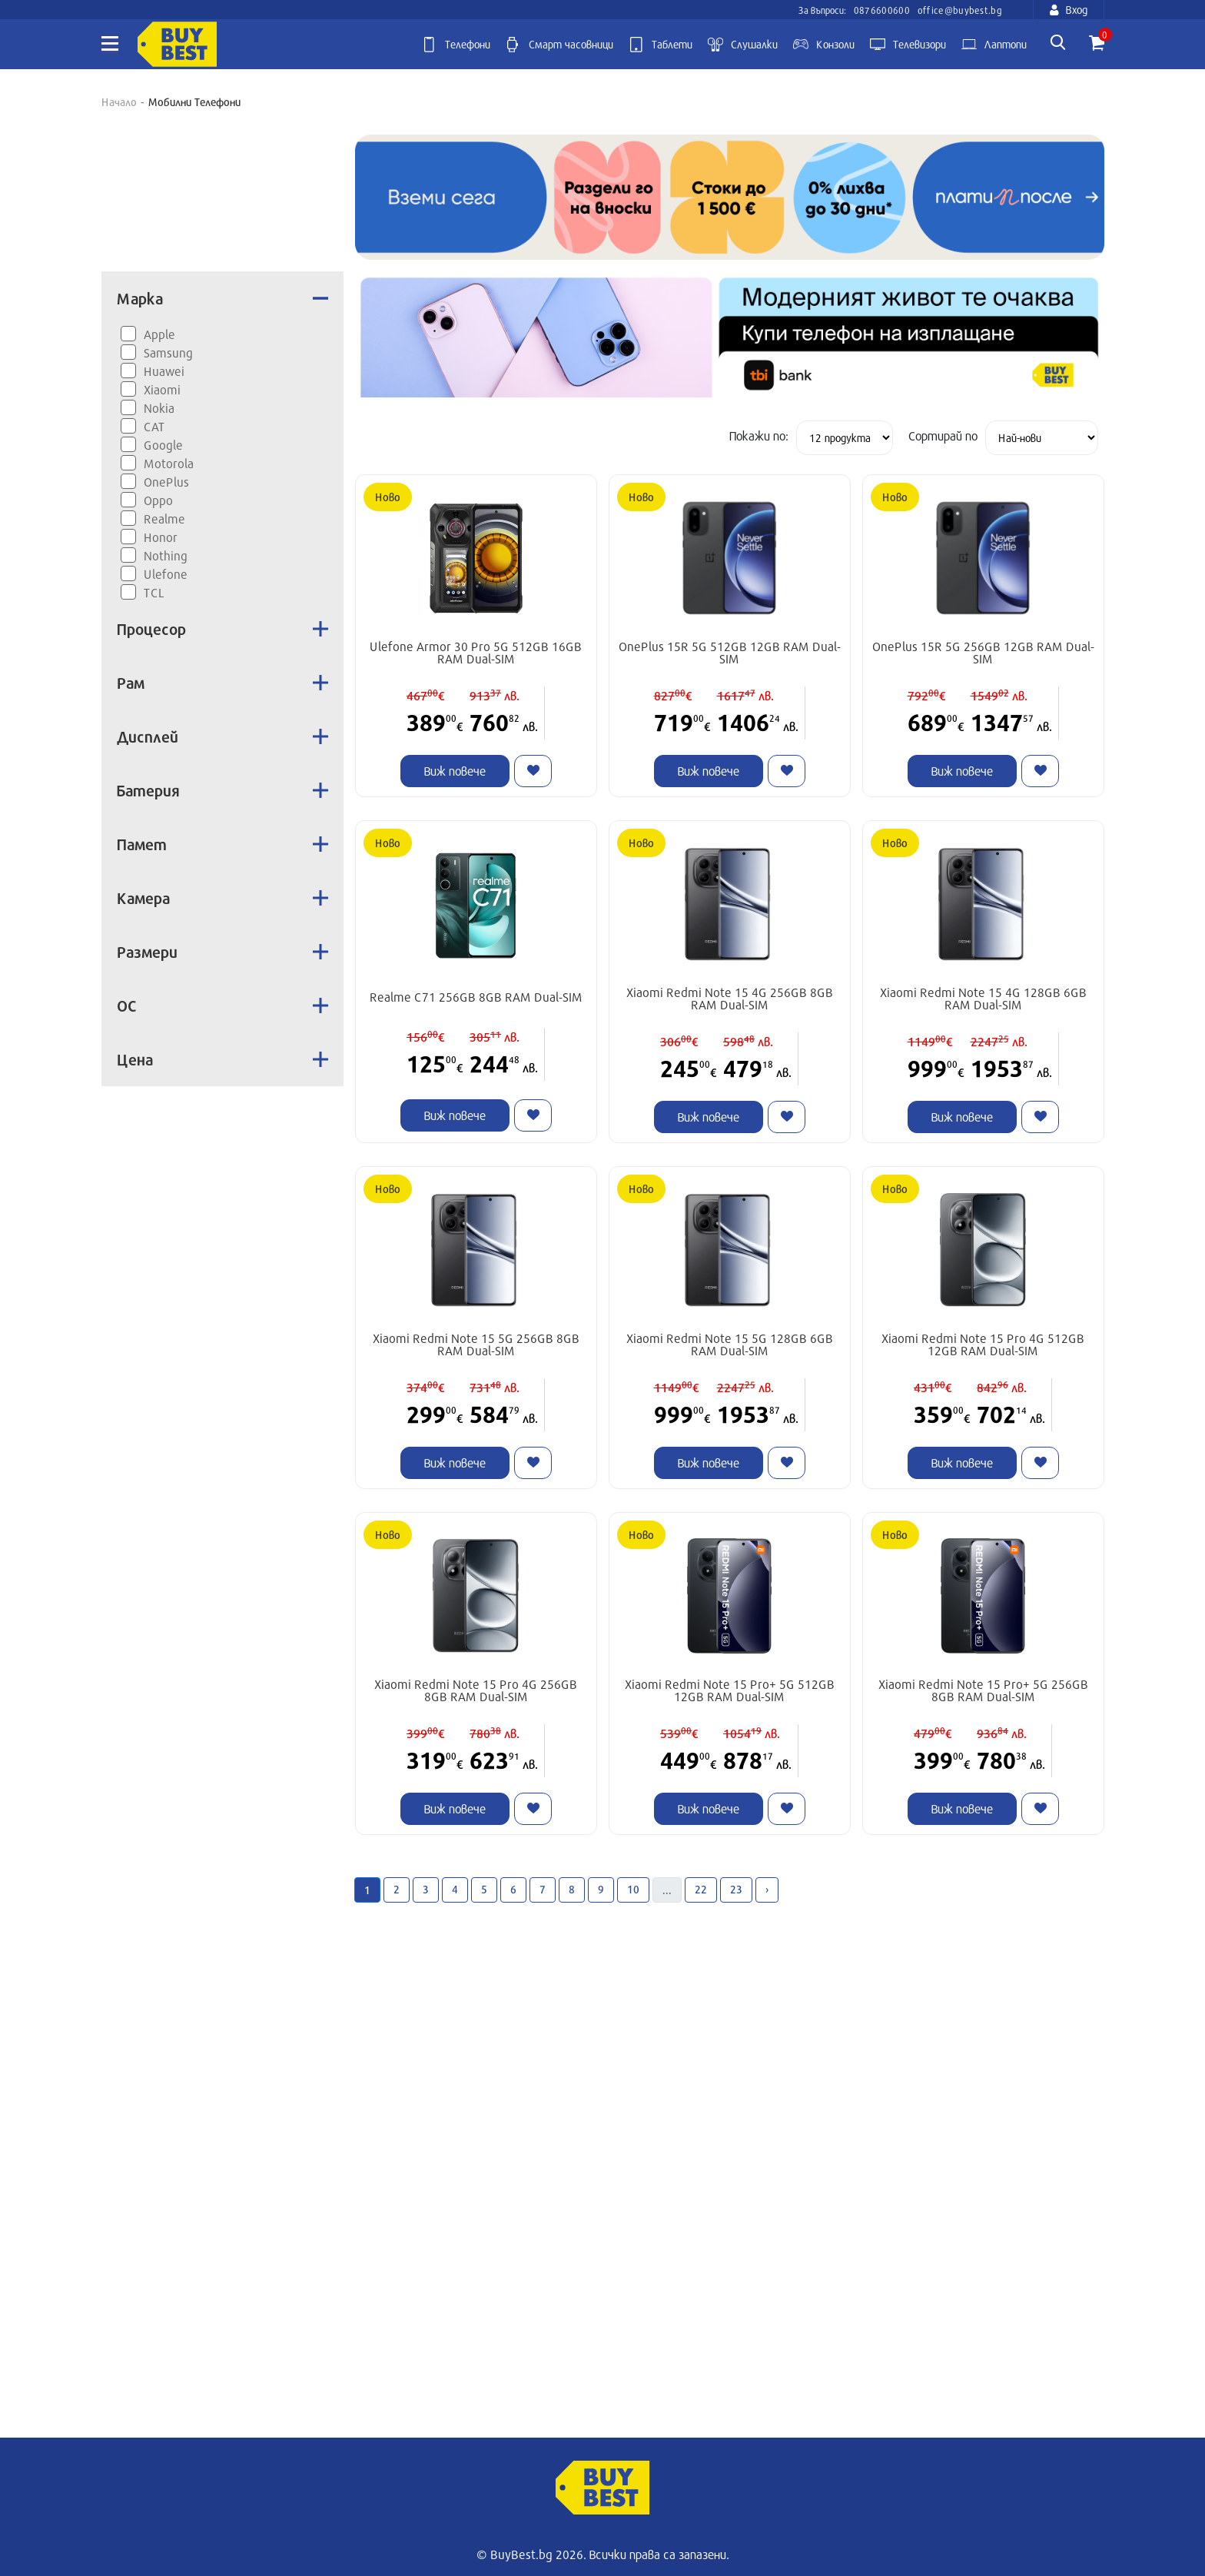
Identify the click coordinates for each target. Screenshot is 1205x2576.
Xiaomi (162, 389)
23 (736, 1889)
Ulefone (166, 574)
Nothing (166, 555)
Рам (222, 682)
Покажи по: (758, 435)
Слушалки (743, 44)
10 (633, 1889)
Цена (222, 1059)
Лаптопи (994, 44)
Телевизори (908, 44)
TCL (154, 592)
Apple (159, 334)
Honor (161, 537)
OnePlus (166, 481)
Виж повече (455, 770)
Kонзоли (824, 44)
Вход (1068, 10)
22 (701, 1889)
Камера (222, 898)
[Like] (533, 771)
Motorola (169, 463)
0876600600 (882, 10)
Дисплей (222, 736)
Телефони (456, 44)
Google (163, 444)
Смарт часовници (559, 44)
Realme (164, 518)
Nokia (159, 408)
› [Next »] (766, 1889)
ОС (222, 1005)
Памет (222, 844)
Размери (222, 951)
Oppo (158, 500)
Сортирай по (943, 435)
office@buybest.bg (960, 10)
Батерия (222, 790)
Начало (119, 101)
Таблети (660, 44)
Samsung (168, 352)
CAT (154, 426)
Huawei (164, 371)
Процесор (222, 629)
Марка (222, 298)
